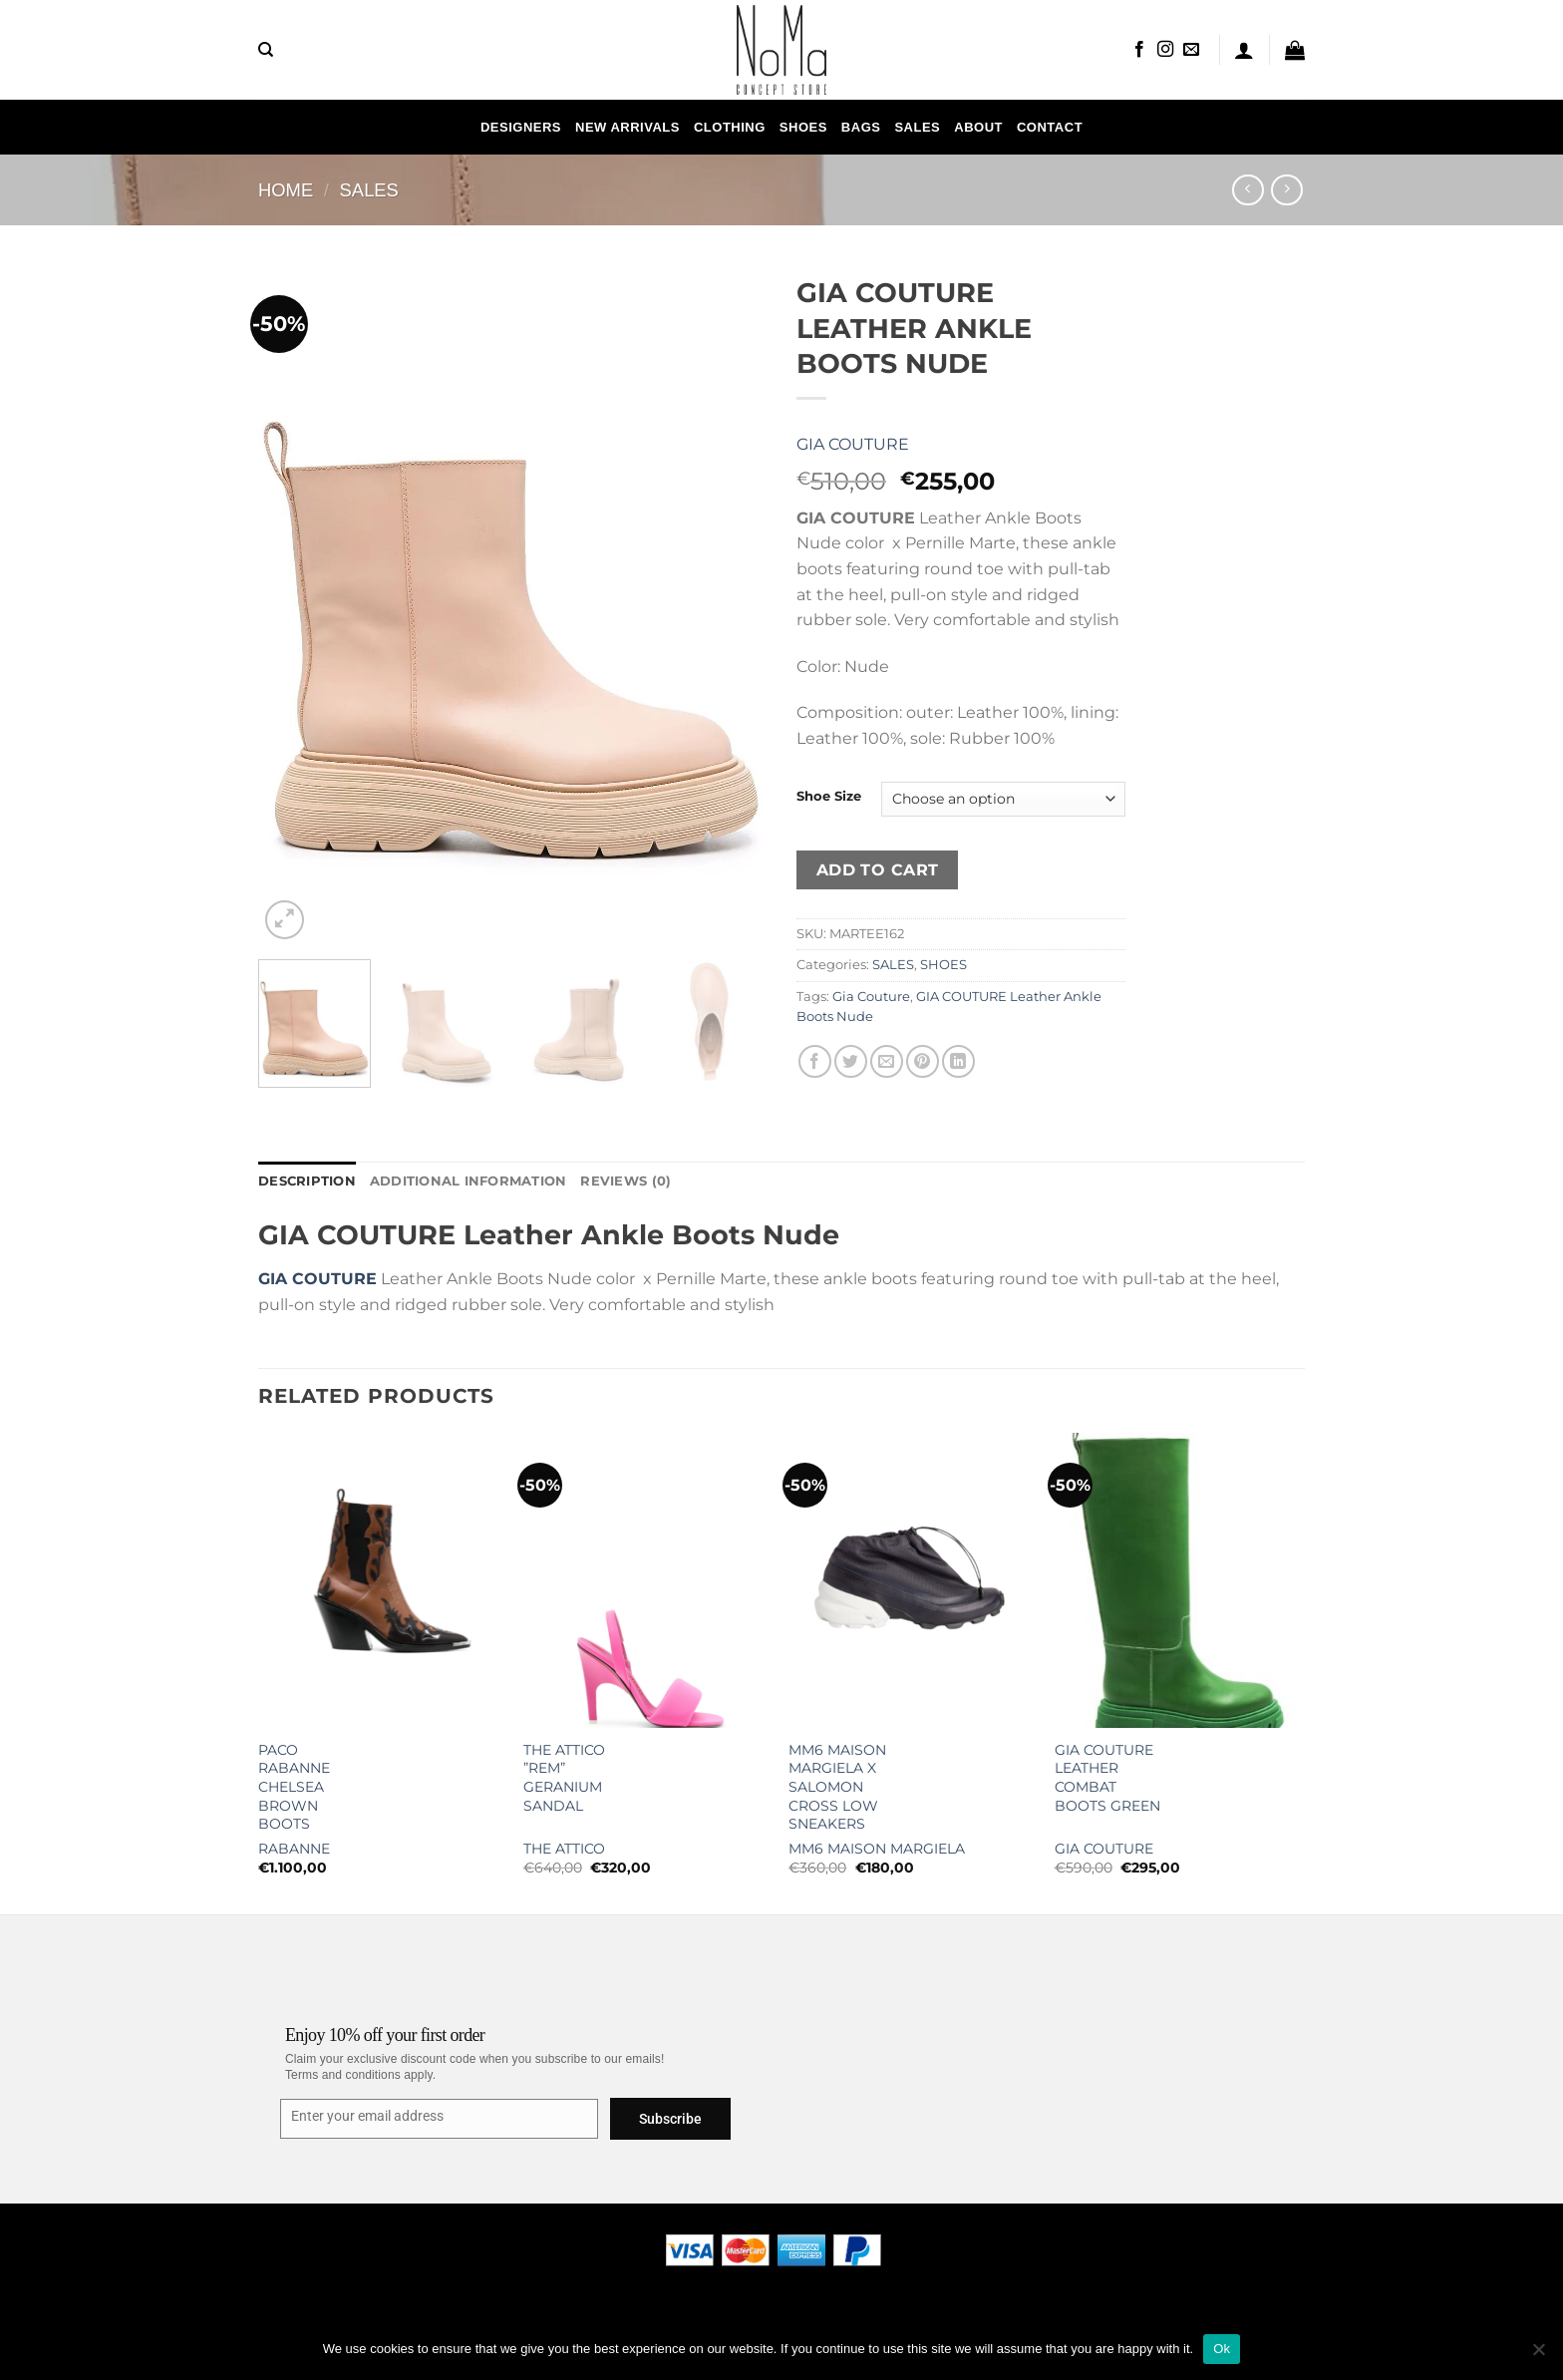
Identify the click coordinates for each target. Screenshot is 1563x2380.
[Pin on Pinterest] (922, 1061)
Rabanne (294, 1849)
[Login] (1244, 50)
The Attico (564, 1849)
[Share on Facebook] (814, 1061)
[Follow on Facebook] (1139, 50)
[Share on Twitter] (850, 1061)
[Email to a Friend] (886, 1061)
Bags (861, 127)
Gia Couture (852, 444)
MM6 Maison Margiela (876, 1849)
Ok (1221, 2348)
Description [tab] (307, 1181)
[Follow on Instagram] (1165, 50)
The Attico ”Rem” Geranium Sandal (564, 1778)
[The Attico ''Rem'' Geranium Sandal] (646, 1580)
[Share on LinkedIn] (958, 1061)
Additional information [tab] (468, 1181)
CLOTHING (730, 127)
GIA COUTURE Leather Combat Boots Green (1107, 1778)
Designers (520, 127)
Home (285, 189)
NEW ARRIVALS (627, 127)
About (978, 127)
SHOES (803, 127)
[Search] (265, 50)
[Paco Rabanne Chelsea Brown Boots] (381, 1580)
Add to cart (877, 869)
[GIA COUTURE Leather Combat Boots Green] (1178, 1580)
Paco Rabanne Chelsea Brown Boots (294, 1787)
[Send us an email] (1191, 50)
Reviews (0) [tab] (625, 1181)
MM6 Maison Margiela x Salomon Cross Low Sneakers (837, 1787)
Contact (1050, 127)
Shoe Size (828, 797)
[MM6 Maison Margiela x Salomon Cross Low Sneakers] (911, 1580)
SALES (917, 127)
